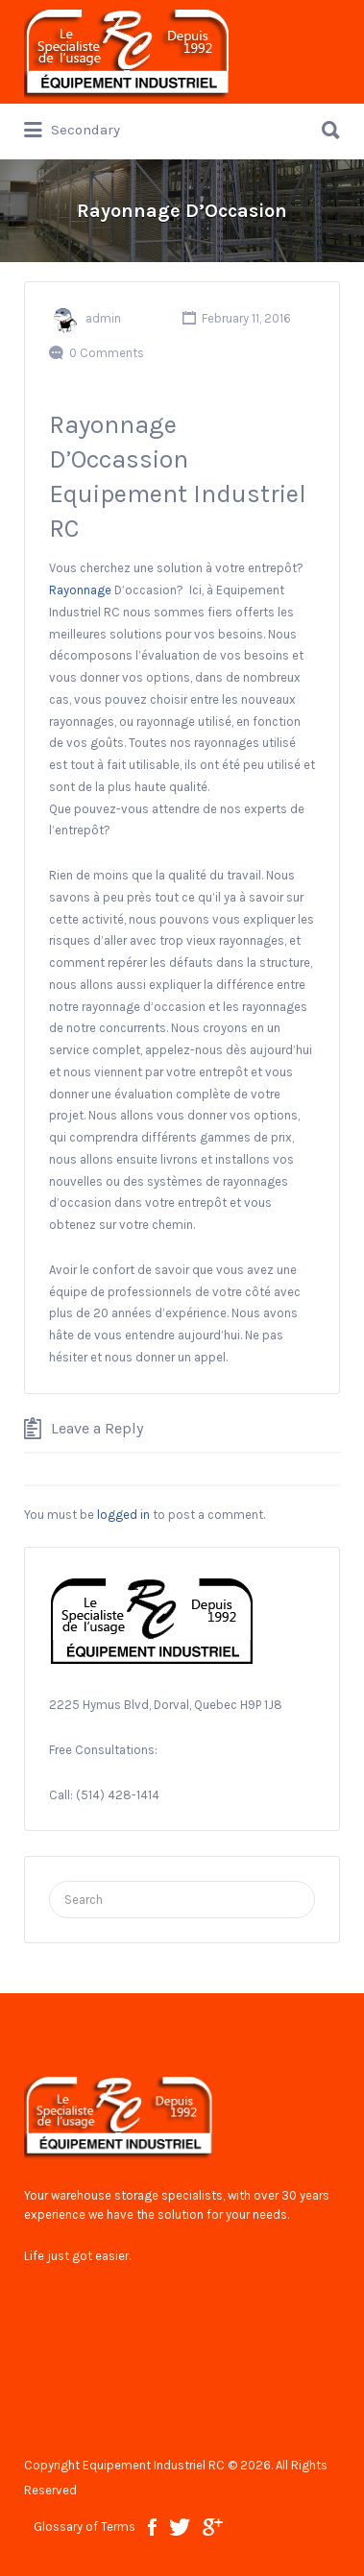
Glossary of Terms (84, 2526)
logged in (123, 1514)
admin (103, 318)
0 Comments (106, 353)
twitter (179, 2527)
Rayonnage (80, 590)
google (213, 2527)
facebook (152, 2527)
